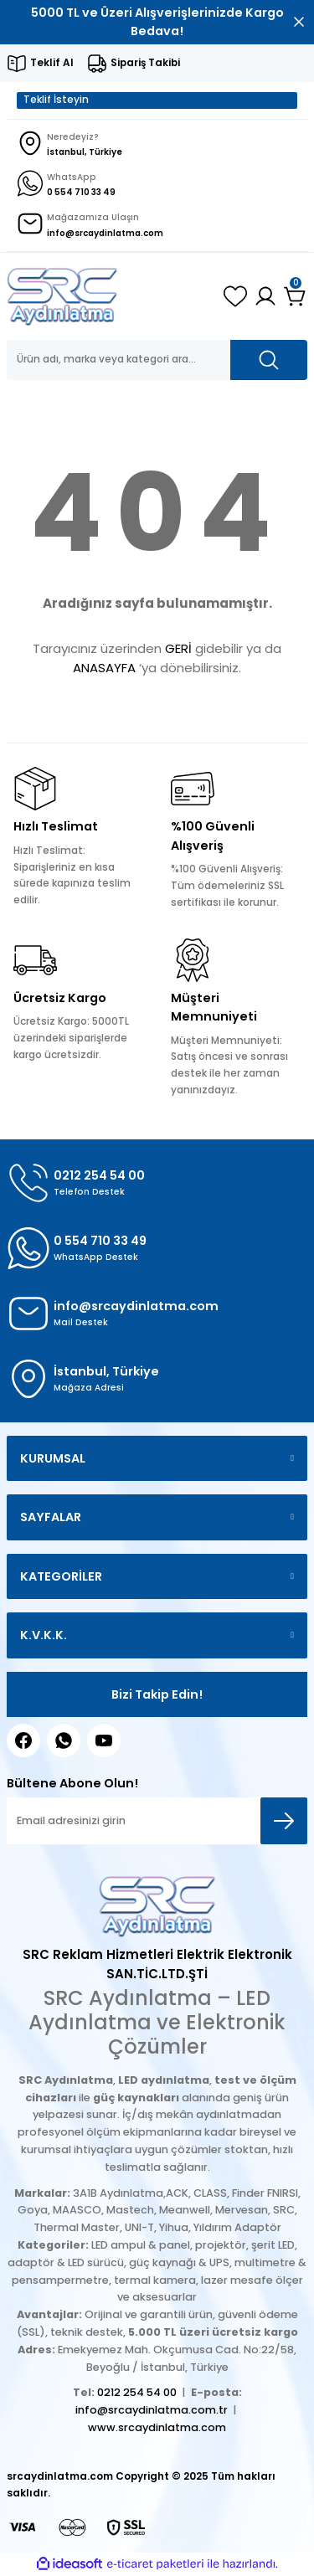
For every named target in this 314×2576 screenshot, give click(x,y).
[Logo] (62, 296)
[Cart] (295, 296)
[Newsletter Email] (157, 1820)
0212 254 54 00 (137, 2392)
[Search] (157, 360)
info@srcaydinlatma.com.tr (151, 2410)
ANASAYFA (104, 667)
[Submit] (283, 1820)
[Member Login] (265, 296)
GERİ (178, 648)
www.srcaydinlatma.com (157, 2427)
